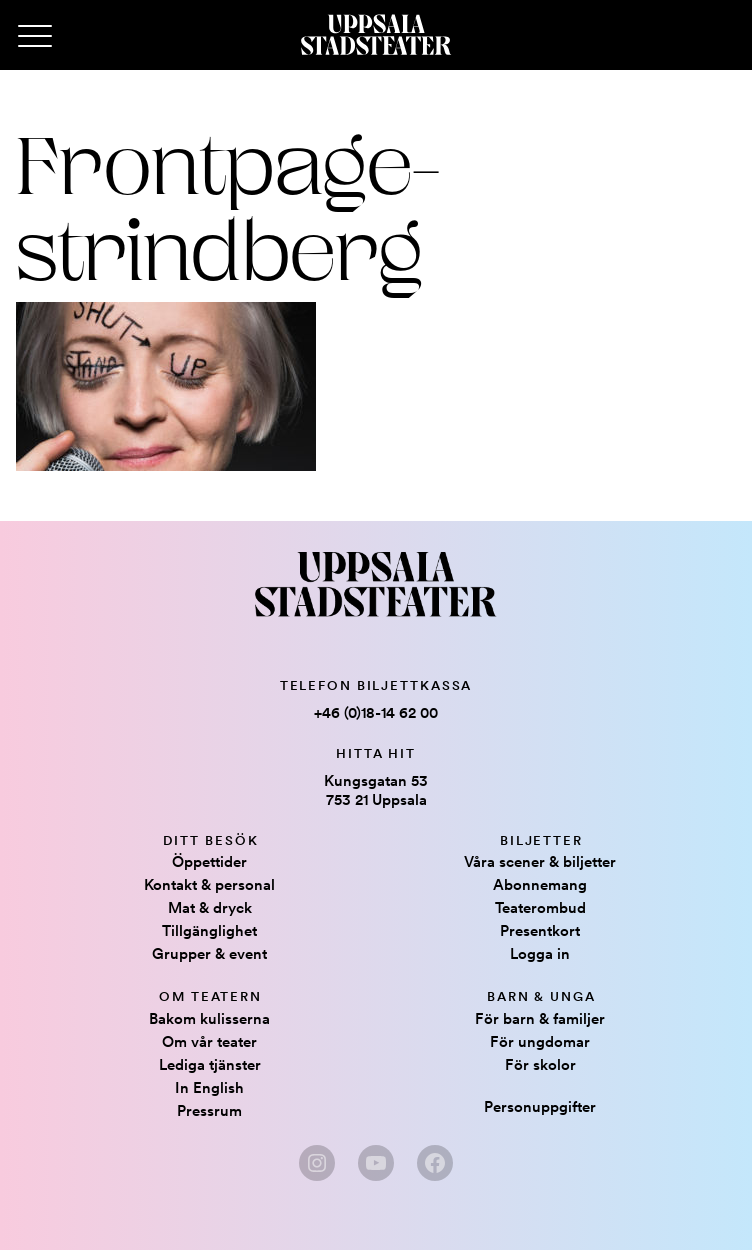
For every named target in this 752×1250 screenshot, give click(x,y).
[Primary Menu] (35, 37)
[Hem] (376, 35)
